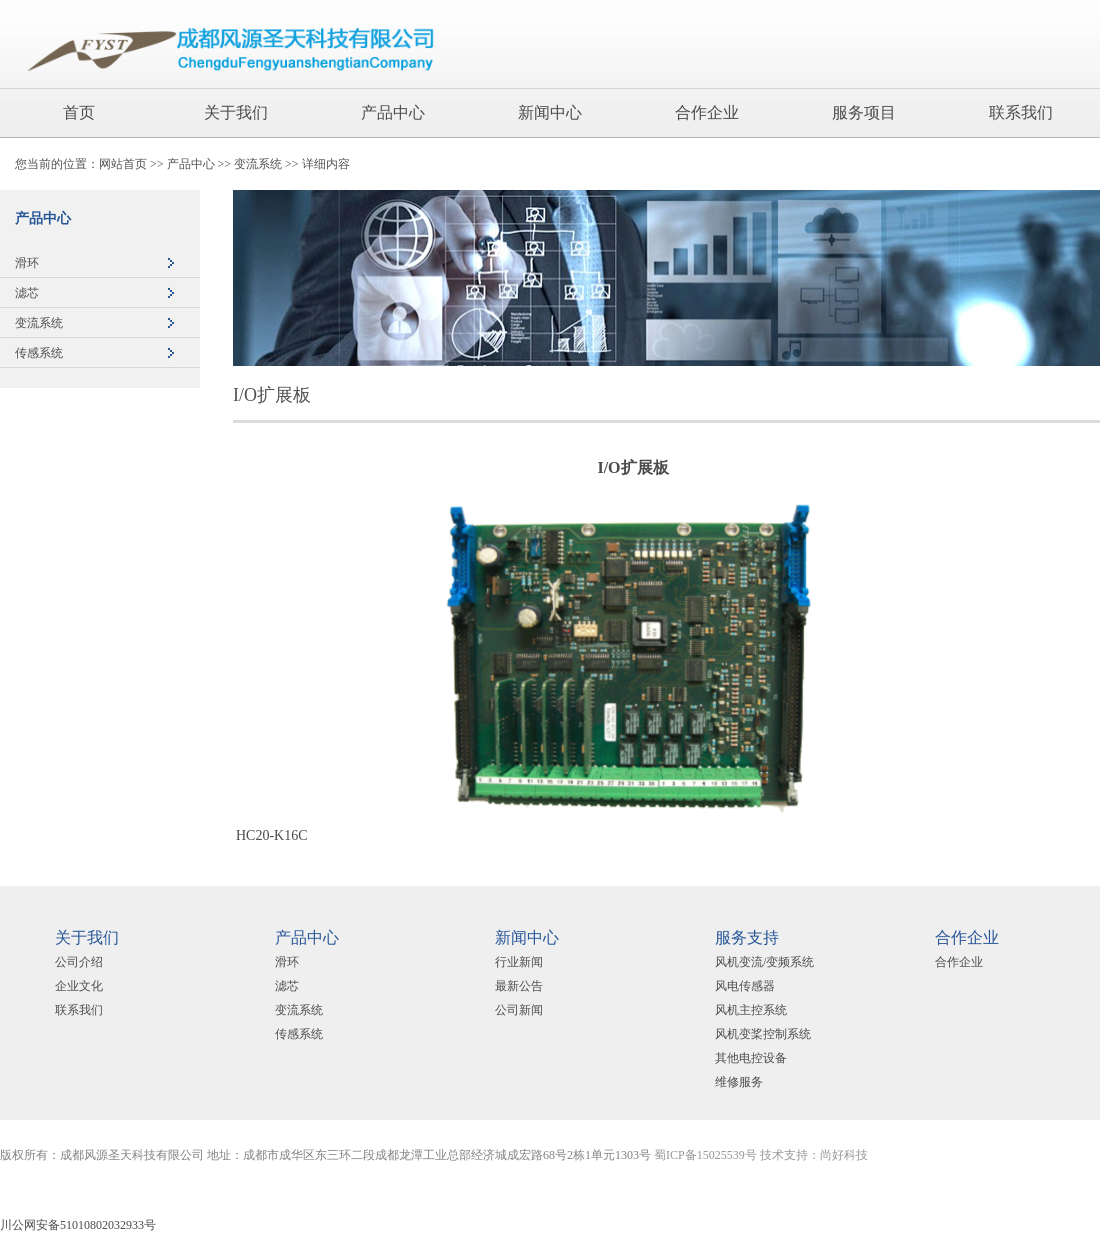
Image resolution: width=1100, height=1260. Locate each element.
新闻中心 (550, 112)
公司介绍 (79, 962)
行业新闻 (519, 962)
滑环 (27, 263)
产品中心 (393, 112)
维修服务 (739, 1082)
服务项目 (864, 112)
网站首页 (123, 164)
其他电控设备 (751, 1058)
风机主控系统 (751, 1010)
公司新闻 (519, 1010)
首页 (79, 112)
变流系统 (258, 164)
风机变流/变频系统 (764, 962)
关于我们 (236, 112)
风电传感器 (745, 986)
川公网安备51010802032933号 (78, 1225)
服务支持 (747, 937)
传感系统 (39, 353)
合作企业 (707, 112)
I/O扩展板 (272, 395)
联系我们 (1021, 112)
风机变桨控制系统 (763, 1034)
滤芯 (27, 293)
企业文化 (79, 986)
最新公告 (519, 986)
